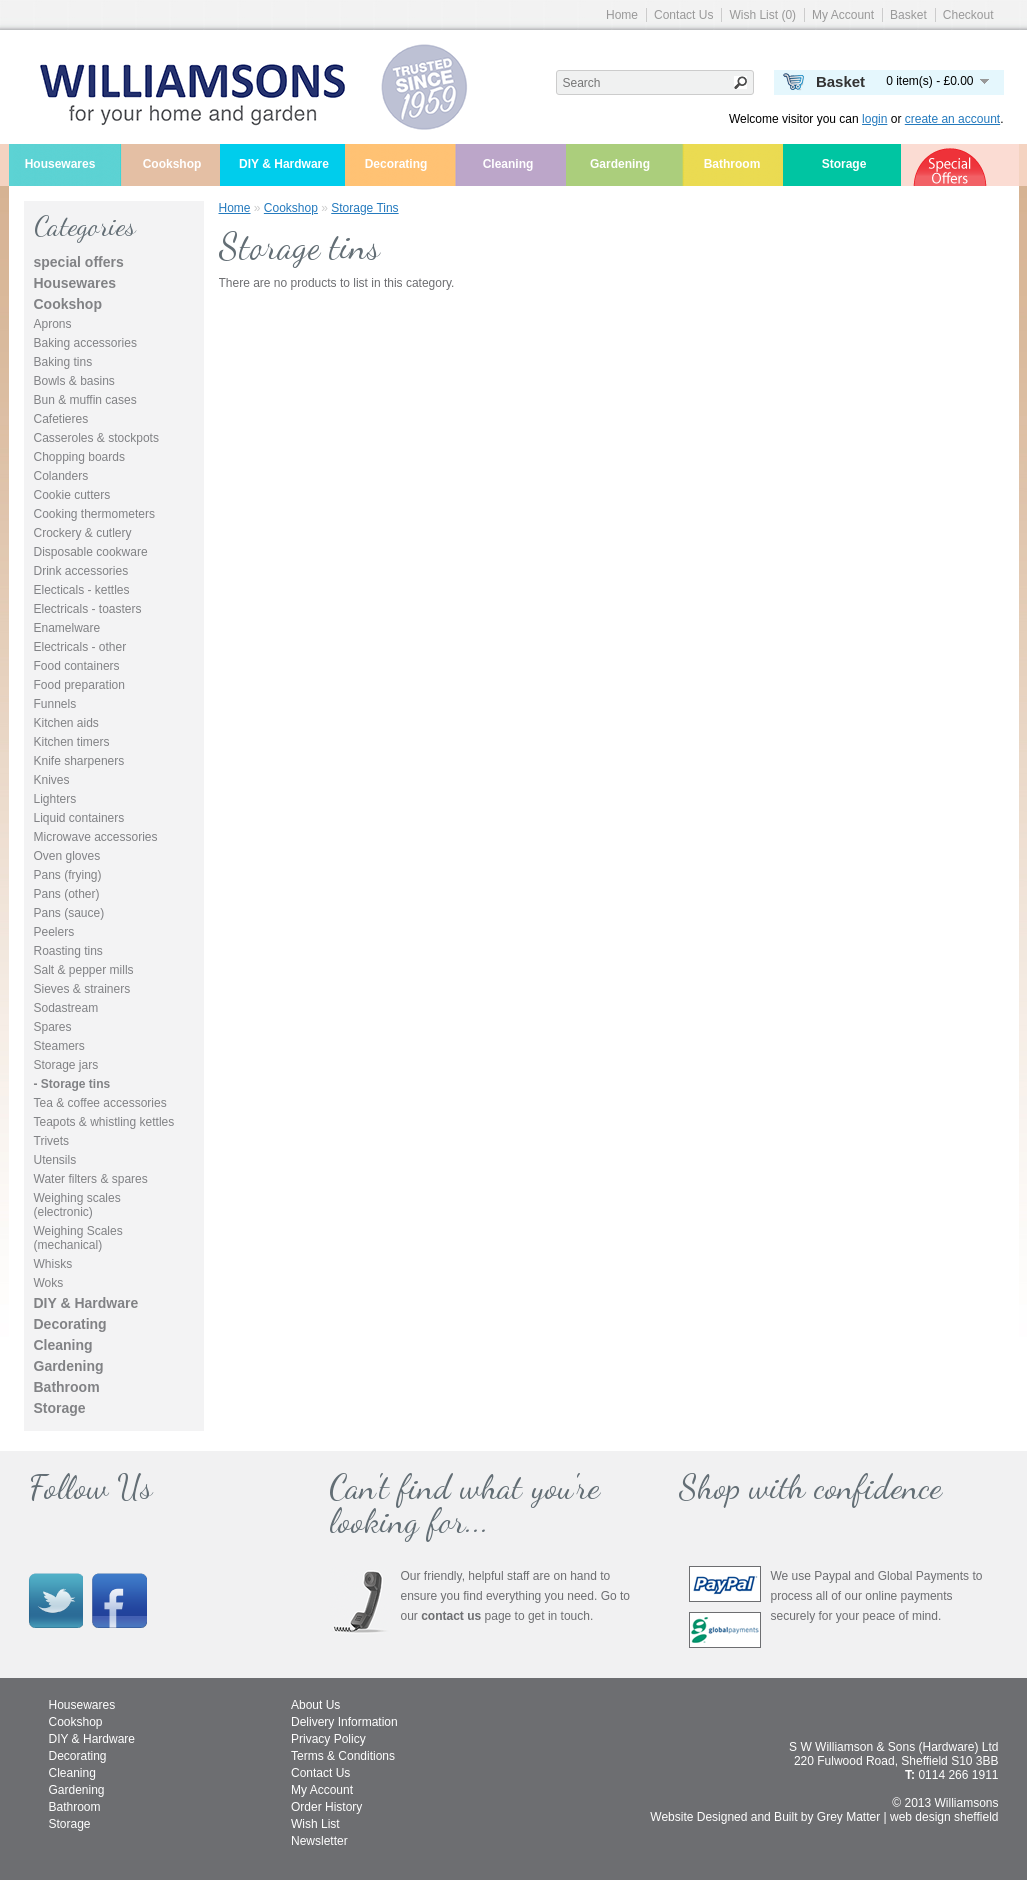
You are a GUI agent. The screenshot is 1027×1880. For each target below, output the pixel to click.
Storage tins (364, 208)
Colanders (61, 476)
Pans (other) (67, 894)
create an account (952, 119)
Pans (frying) (68, 875)
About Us (315, 1705)
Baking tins (63, 362)
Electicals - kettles (82, 590)
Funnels (55, 704)
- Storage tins (72, 1084)
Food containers (77, 666)
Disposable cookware (91, 552)
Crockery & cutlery (83, 533)
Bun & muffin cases (85, 400)
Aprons (53, 324)
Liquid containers (79, 818)
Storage (844, 164)
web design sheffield (944, 1817)
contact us (451, 1616)
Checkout (968, 15)
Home (622, 15)
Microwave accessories (96, 837)
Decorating (396, 164)
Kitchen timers (72, 742)
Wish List (315, 1824)
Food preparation (79, 685)
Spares (53, 1027)
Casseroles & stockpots (96, 438)
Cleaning (508, 164)
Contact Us (683, 15)
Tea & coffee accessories (100, 1103)
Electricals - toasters (88, 609)
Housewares (60, 164)
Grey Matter (848, 1817)
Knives (52, 780)
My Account (843, 15)
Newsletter (319, 1841)
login (874, 119)
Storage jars (66, 1065)
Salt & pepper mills (84, 970)
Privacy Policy (328, 1739)
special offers (79, 262)
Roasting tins (68, 951)
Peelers (54, 932)
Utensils (55, 1160)
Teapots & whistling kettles (104, 1122)
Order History (326, 1807)
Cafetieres (61, 419)
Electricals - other (80, 647)
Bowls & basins (74, 381)
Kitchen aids (66, 723)
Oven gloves (67, 856)
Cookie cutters (72, 495)
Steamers (59, 1046)
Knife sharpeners (79, 761)
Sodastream (66, 1008)
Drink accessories (81, 571)
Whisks (53, 1264)
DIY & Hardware (284, 164)
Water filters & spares (91, 1179)
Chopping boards (79, 457)
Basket (908, 15)
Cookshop (172, 164)
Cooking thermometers (94, 514)
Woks (49, 1283)
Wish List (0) (762, 15)
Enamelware (67, 628)
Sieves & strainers (82, 989)
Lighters (55, 799)
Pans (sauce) (69, 913)
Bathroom (732, 164)
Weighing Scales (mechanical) (78, 1238)
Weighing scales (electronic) (77, 1205)
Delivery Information (344, 1722)
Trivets (52, 1141)
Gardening (620, 164)
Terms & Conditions (343, 1756)
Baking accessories (85, 343)
